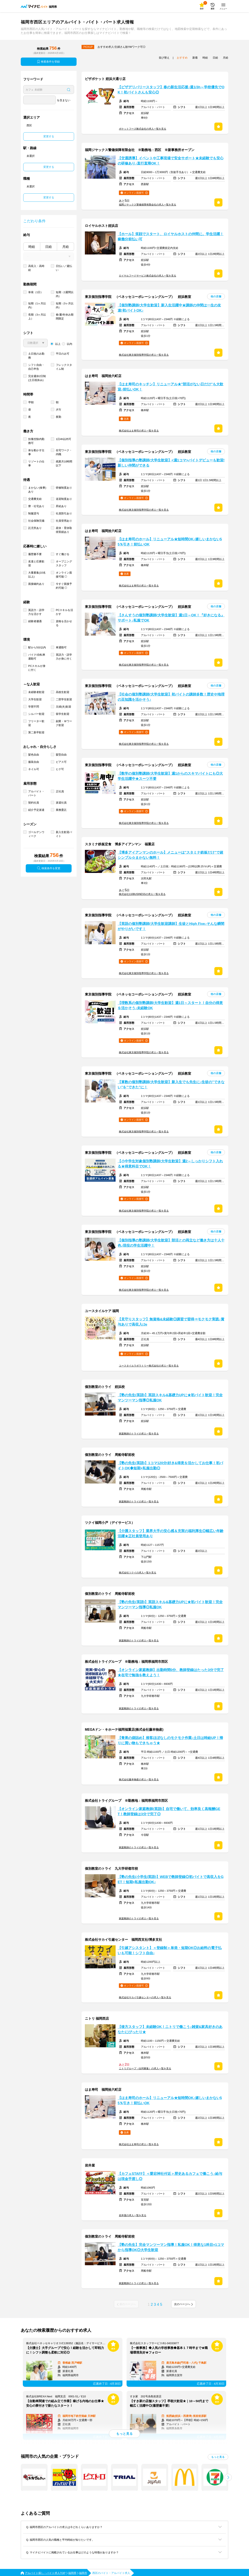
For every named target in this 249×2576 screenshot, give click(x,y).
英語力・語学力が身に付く (64, 656)
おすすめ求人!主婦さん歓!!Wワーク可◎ (121, 46)
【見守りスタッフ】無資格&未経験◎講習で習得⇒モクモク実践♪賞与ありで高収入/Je (171, 1321)
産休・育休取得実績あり (64, 529)
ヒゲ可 (60, 769)
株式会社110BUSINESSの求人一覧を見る (142, 894)
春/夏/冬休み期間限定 (64, 316)
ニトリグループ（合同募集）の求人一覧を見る (145, 2068)
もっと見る (218, 2457)
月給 (65, 246)
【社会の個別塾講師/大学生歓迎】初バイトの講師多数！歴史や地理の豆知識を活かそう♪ (171, 697)
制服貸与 (33, 513)
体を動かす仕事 (36, 452)
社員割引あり (64, 513)
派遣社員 (61, 802)
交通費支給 (35, 498)
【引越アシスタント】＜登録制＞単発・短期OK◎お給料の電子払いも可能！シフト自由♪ (170, 1950)
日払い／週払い (64, 268)
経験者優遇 (35, 621)
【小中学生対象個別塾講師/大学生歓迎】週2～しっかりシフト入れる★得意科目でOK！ (170, 1163)
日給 (48, 246)
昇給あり (61, 506)
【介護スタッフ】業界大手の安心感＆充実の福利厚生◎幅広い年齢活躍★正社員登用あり (170, 1533)
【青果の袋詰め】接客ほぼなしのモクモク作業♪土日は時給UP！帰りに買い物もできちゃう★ (170, 1740)
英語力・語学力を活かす (36, 612)
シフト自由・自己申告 (36, 366)
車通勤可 (61, 647)
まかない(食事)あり (37, 489)
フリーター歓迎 (36, 723)
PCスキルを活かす (64, 612)
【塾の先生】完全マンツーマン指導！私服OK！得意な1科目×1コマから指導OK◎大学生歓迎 (171, 2247)
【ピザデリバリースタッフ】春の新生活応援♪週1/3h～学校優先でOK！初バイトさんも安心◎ (171, 89)
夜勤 (58, 416)
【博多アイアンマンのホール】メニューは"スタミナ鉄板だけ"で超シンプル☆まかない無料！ (170, 855)
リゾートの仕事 (36, 463)
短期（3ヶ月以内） (64, 305)
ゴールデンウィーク (36, 834)
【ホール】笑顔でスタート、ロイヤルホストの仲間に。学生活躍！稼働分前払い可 (170, 236)
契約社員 (33, 802)
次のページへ (183, 2304)
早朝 (31, 402)
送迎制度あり (64, 498)
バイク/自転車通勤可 (36, 656)
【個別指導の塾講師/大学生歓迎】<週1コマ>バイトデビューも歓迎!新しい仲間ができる (171, 462)
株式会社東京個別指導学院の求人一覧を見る (144, 354)
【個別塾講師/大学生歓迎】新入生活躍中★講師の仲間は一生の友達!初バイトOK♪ (169, 307)
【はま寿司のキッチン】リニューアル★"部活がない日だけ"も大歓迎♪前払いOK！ (170, 386)
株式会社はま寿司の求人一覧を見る (139, 430)
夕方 (58, 409)
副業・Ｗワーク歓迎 (64, 723)
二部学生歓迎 (64, 699)
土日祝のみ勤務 (36, 355)
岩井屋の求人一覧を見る (132, 2215)
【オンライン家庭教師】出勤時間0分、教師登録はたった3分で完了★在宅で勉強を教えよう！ (171, 1672)
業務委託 (61, 809)
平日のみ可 (62, 353)
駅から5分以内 (37, 647)
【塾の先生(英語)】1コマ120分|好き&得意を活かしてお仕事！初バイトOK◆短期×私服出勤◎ (170, 1465)
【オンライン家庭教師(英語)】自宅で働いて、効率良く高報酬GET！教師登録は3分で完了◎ (169, 1811)
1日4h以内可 (63, 439)
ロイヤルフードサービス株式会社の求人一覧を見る (147, 275)
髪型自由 (61, 754)
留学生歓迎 (62, 713)
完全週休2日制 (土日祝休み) (37, 378)
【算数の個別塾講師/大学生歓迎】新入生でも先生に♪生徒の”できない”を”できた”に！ (171, 1084)
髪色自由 (33, 754)
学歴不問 (33, 706)
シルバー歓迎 (36, 713)
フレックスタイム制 (64, 366)
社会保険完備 (36, 520)
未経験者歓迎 (36, 692)
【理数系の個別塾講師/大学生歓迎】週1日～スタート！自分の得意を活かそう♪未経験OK (170, 1005)
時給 (31, 246)
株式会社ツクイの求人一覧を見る (137, 1572)
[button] (228, 2477)
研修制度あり (64, 487)
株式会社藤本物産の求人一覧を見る (139, 1779)
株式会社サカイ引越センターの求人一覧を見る (145, 1997)
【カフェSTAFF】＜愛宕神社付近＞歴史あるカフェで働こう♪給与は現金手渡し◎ (170, 2176)
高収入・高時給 (36, 268)
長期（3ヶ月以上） (37, 316)
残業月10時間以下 (64, 463)
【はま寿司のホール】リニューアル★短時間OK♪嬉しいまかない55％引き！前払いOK (170, 541)
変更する (48, 136)
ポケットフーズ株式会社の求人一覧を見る (142, 128)
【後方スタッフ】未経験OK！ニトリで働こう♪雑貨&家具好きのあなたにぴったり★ (170, 2029)
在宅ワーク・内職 (64, 452)
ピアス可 (61, 761)
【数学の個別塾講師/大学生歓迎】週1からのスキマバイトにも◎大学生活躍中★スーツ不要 (170, 776)
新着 (195, 57)
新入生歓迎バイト (64, 834)
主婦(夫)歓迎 (63, 706)
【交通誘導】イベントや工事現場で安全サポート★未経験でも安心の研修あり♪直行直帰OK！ (170, 160)
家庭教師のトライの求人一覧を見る (139, 1433)
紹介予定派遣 (36, 809)
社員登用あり (64, 520)
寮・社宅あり (36, 506)
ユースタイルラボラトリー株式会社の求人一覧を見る (149, 1365)
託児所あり (35, 528)
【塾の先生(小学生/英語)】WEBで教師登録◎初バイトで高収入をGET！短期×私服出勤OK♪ (171, 1879)
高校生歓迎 (62, 692)
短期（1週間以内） (64, 294)
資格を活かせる (64, 623)
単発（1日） (35, 292)
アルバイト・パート (36, 793)
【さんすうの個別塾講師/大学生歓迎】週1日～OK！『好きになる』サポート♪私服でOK (171, 617)
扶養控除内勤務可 (36, 441)
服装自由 (33, 761)
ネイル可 (33, 769)
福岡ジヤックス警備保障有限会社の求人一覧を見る (147, 204)
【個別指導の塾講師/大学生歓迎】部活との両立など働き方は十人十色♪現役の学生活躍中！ (171, 1242)
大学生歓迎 (35, 699)
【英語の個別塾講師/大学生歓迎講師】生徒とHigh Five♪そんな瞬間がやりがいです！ (171, 926)
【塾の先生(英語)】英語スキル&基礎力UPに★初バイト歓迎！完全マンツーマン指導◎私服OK (170, 1397)
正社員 (60, 791)
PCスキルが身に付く (36, 667)
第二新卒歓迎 (36, 732)
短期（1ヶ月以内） (37, 305)
